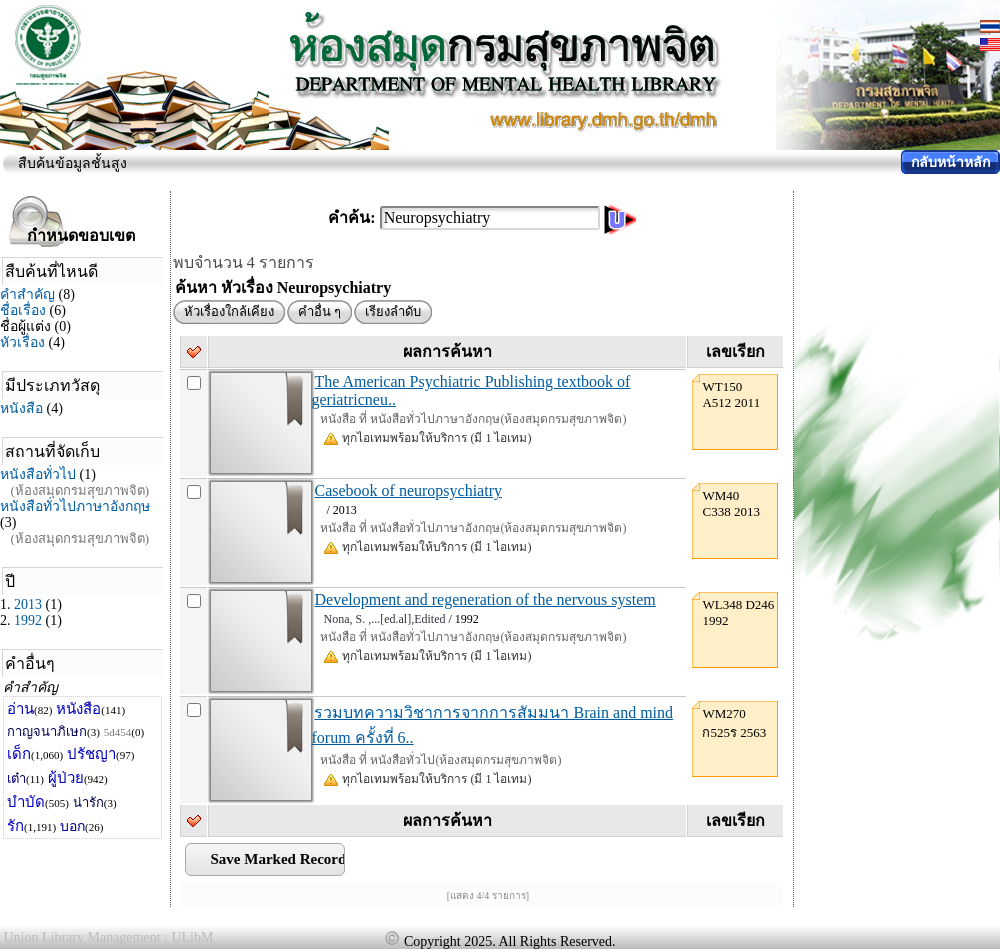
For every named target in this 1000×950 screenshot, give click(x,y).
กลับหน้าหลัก (950, 162)
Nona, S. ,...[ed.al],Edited (384, 619)
